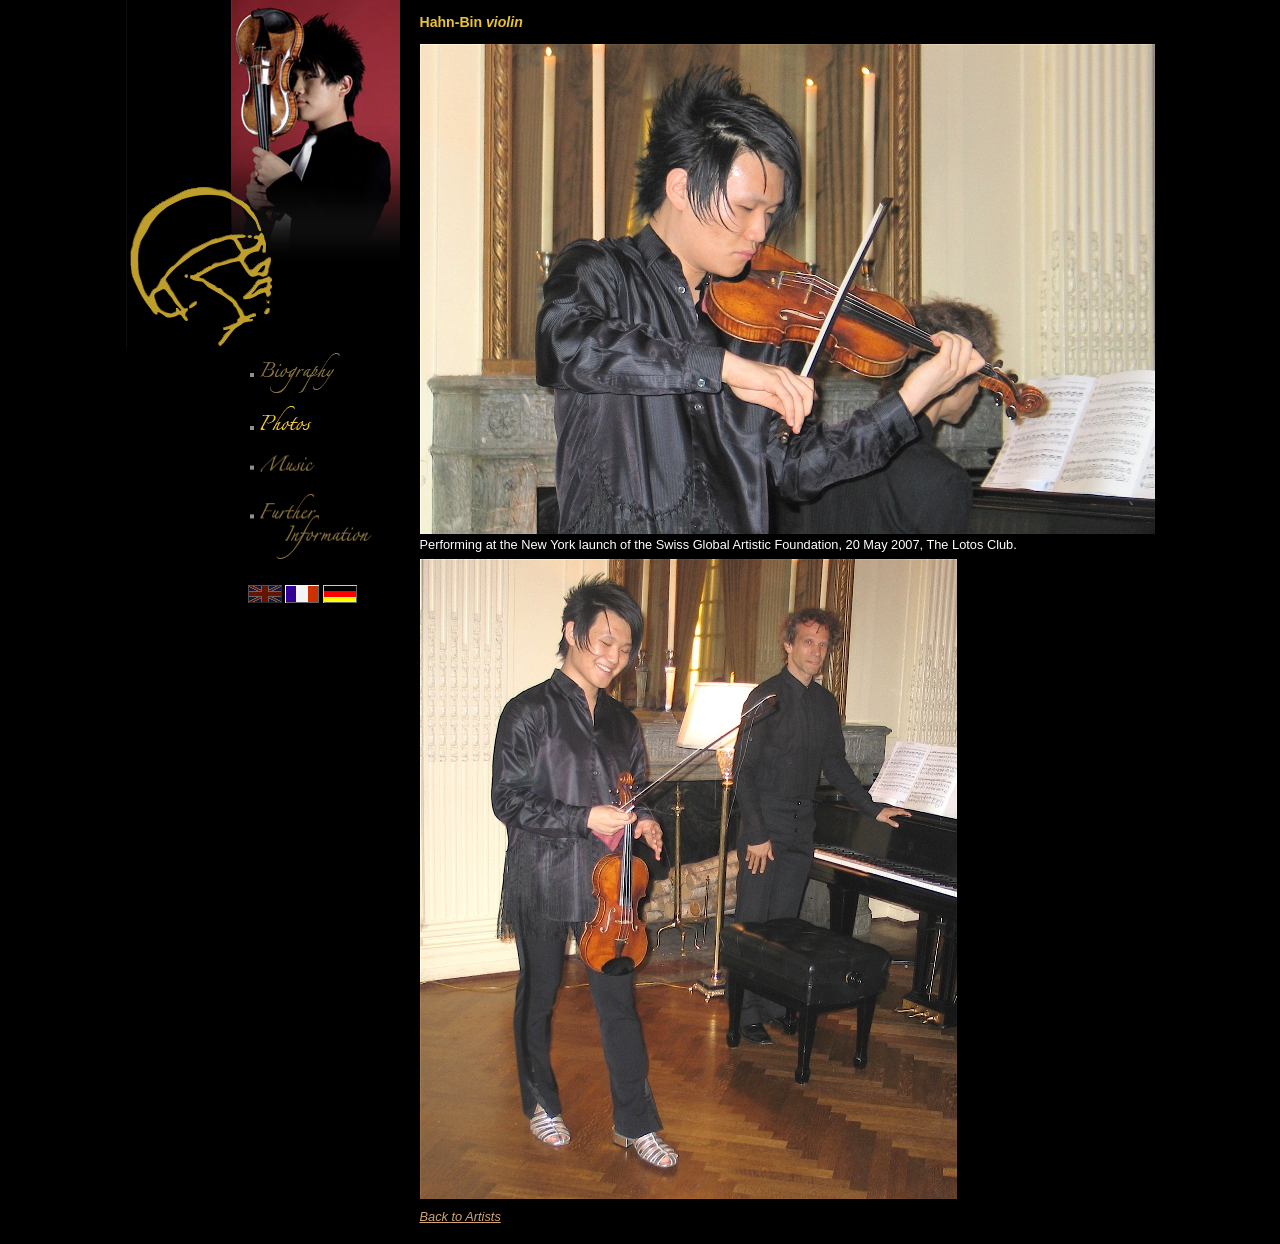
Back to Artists (460, 1216)
